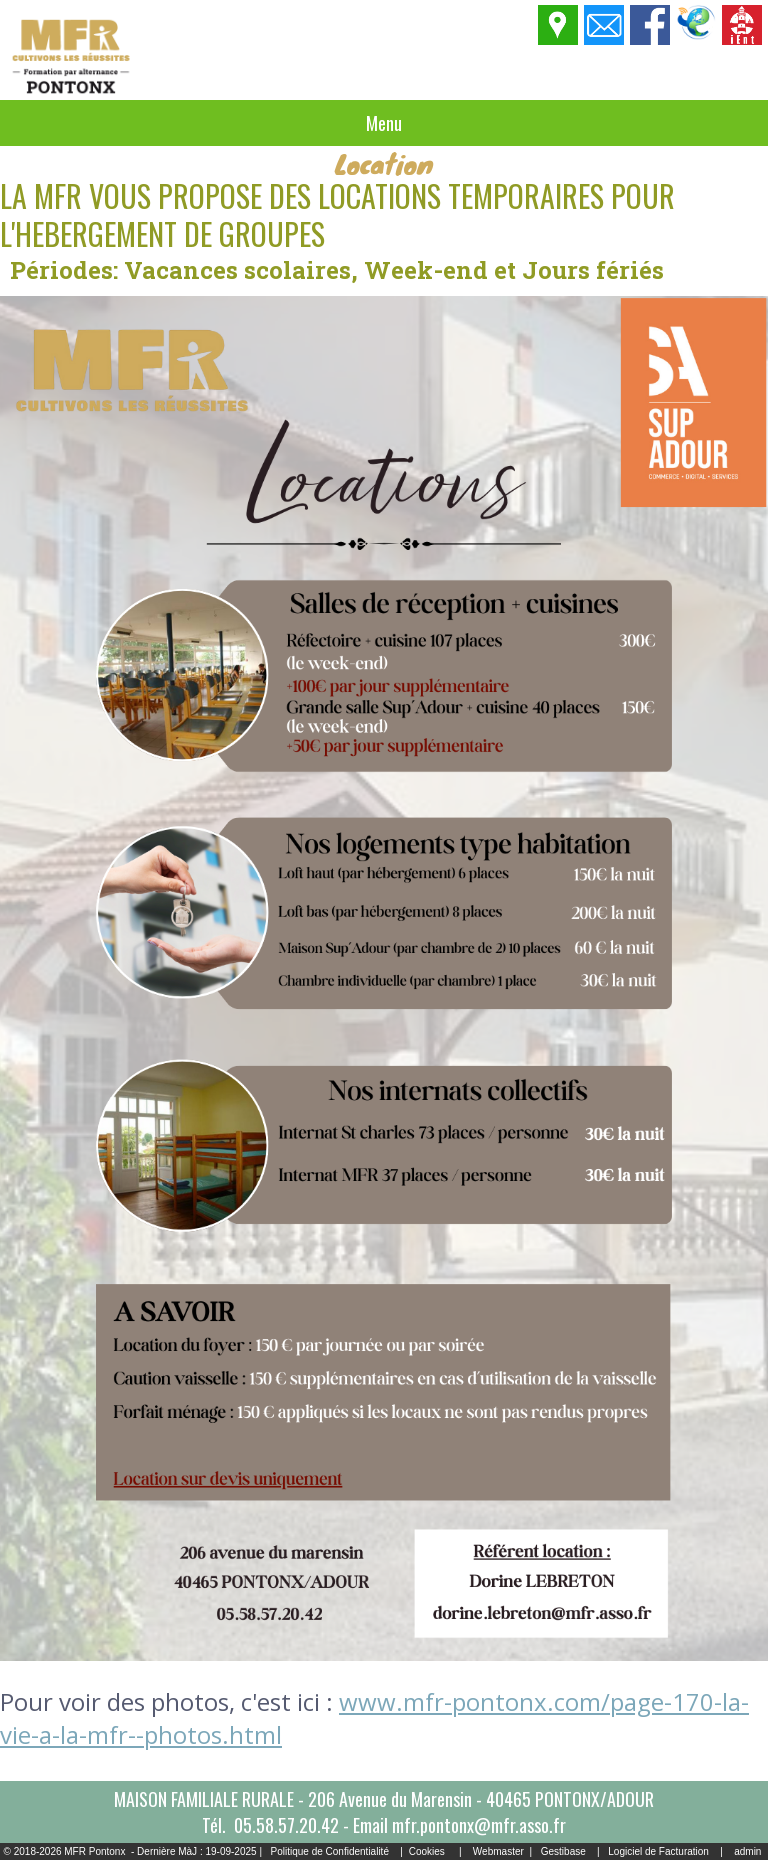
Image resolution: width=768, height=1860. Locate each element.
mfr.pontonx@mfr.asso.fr (479, 1825)
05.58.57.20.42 (286, 1825)
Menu (384, 123)
